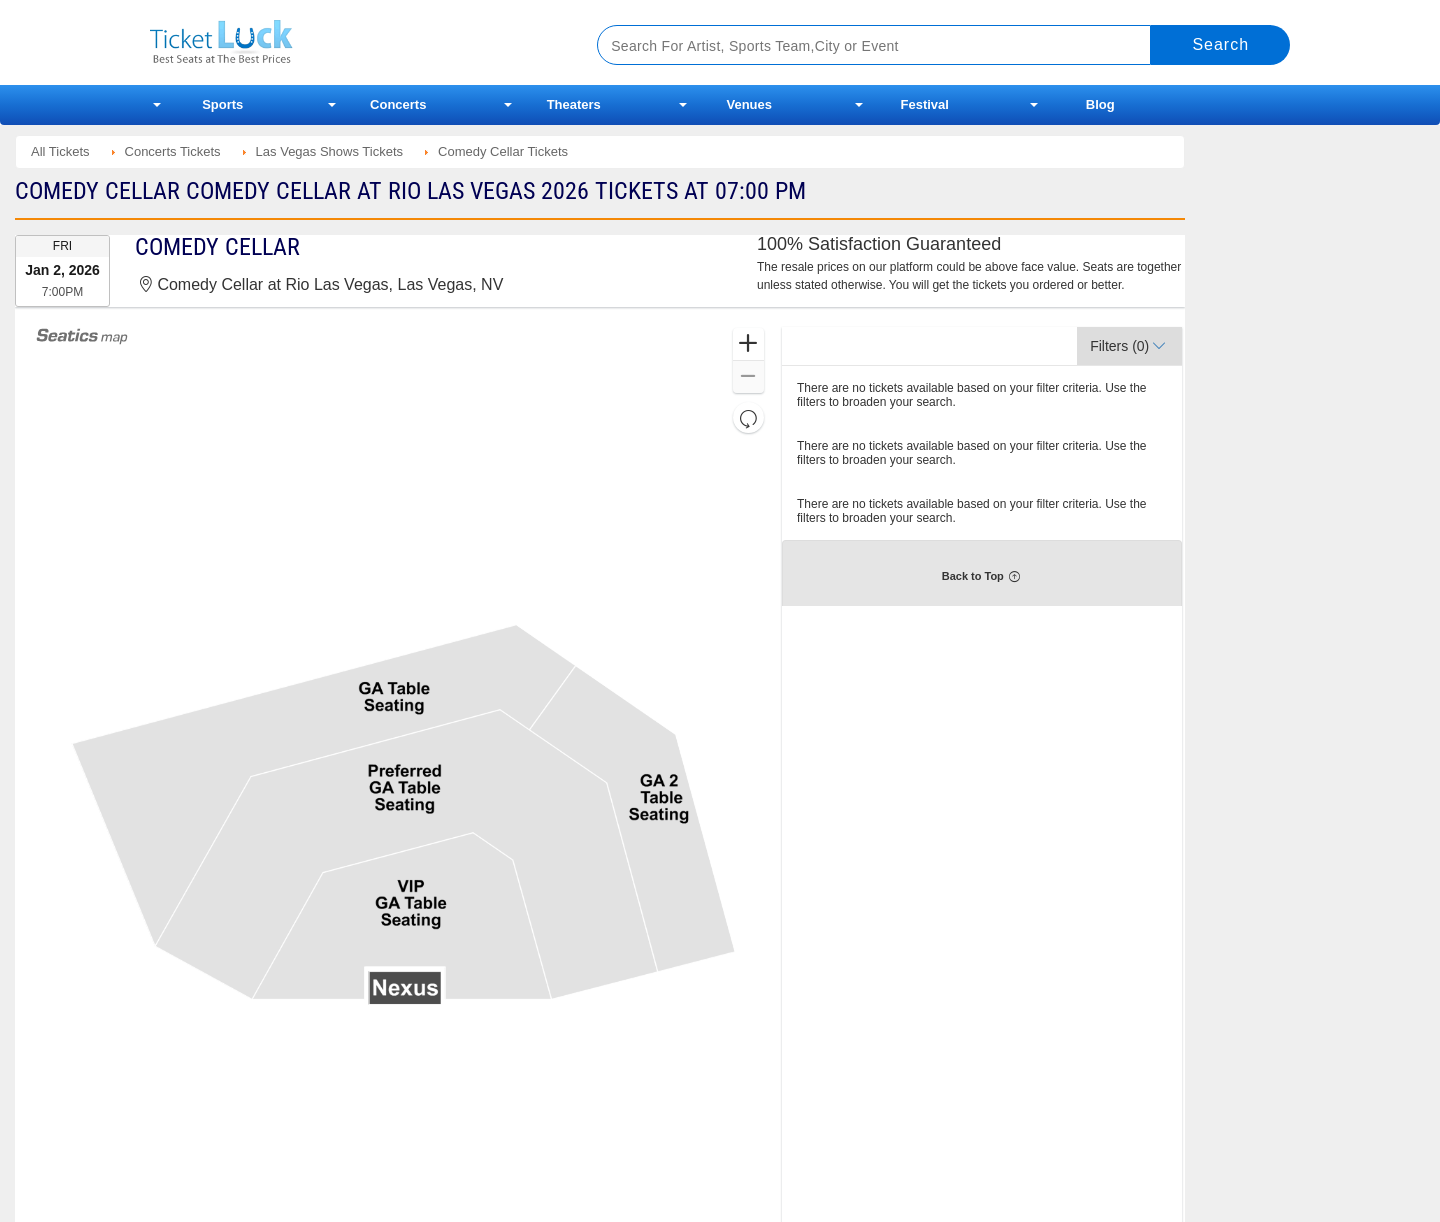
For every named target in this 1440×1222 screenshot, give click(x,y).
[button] (748, 344)
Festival (925, 104)
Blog (1100, 104)
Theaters (574, 104)
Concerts (398, 104)
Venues (749, 104)
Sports (222, 104)
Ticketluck (349, 42)
